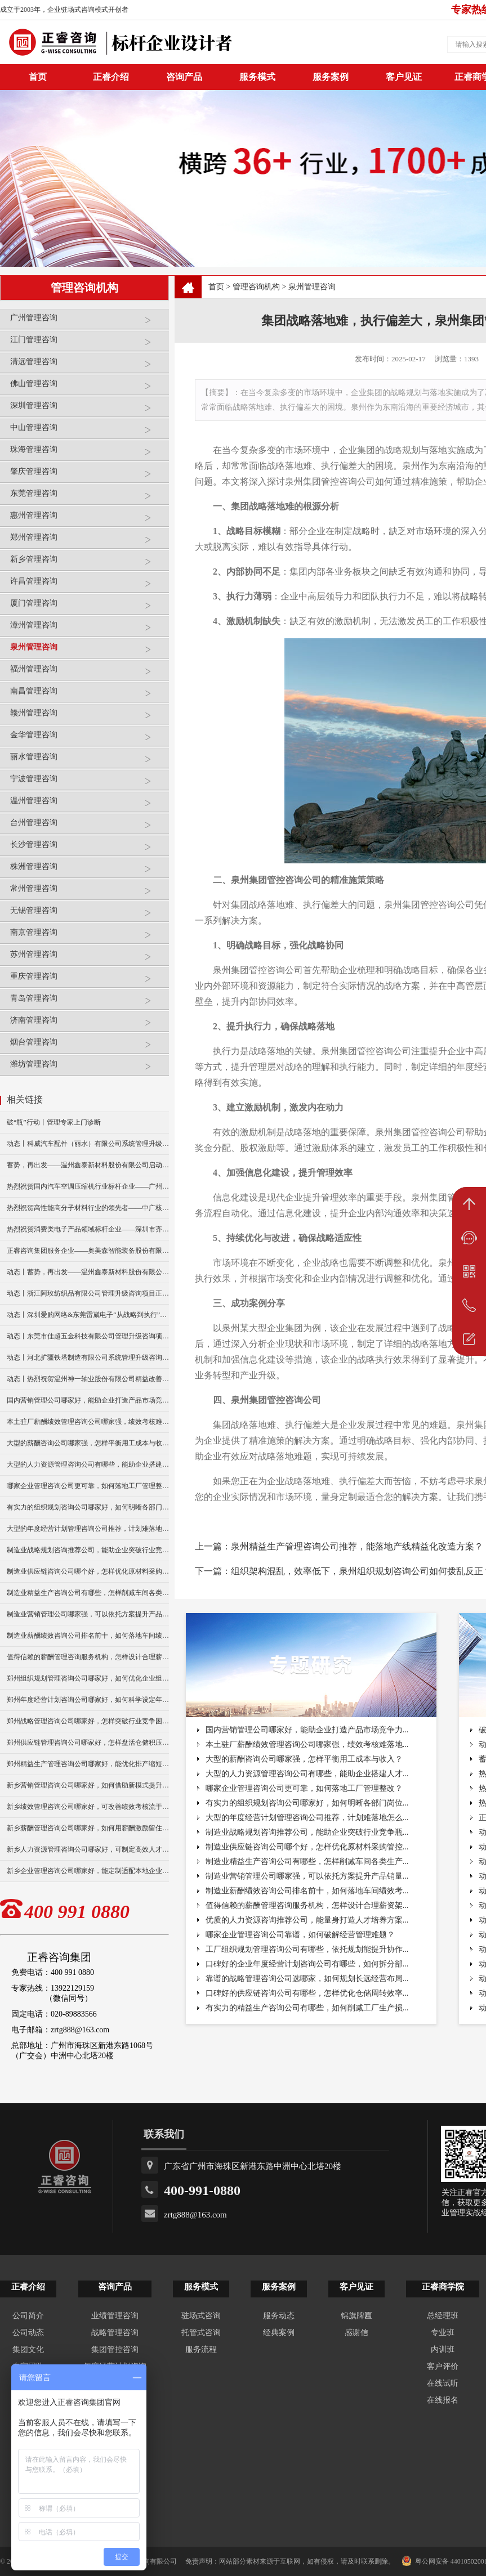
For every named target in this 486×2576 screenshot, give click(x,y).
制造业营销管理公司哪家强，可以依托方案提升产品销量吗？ (88, 1614)
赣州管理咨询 (86, 717)
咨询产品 (184, 77)
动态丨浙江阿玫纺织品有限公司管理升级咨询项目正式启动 (88, 1293)
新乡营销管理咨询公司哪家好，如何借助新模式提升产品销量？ (88, 1785)
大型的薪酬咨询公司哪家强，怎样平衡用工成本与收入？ (88, 1443)
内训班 (442, 2349)
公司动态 (28, 2332)
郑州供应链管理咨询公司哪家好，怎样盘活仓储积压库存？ (88, 1742)
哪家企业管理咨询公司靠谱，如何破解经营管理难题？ (300, 1934)
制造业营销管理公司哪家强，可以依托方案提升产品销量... (307, 1876)
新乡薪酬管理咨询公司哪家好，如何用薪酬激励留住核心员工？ (88, 1828)
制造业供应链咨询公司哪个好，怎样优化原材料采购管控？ (88, 1571)
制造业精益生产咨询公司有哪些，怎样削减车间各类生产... (307, 1861)
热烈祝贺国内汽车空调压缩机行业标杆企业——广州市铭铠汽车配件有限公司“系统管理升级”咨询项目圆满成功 (88, 1186)
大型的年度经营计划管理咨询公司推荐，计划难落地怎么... (307, 1817)
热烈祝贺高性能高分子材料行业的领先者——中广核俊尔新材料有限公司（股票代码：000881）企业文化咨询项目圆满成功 (88, 1208)
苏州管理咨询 (86, 958)
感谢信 (356, 2332)
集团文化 (28, 2349)
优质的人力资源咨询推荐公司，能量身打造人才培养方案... (307, 1920)
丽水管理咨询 (86, 761)
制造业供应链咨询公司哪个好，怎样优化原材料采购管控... (307, 1847)
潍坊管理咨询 (86, 1068)
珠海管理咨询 (86, 454)
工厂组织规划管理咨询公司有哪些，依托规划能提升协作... (307, 1949)
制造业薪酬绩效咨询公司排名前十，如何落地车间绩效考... (307, 1891)
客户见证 (404, 77)
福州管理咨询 (86, 673)
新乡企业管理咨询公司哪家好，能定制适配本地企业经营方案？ (88, 1871)
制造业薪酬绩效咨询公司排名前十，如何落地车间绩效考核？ (88, 1635)
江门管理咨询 (86, 344)
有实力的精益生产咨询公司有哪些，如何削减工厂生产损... (307, 2008)
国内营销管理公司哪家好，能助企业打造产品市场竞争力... (307, 1730)
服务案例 (331, 77)
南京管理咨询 (86, 937)
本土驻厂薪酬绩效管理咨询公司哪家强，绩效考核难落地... (307, 1744)
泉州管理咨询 (86, 651)
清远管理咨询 (86, 366)
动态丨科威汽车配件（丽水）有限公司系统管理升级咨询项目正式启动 (88, 1144)
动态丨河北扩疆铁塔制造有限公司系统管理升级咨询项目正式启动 (88, 1357)
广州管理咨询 (86, 322)
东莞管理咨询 (86, 498)
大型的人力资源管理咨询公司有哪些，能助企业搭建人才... (307, 1773)
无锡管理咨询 (86, 915)
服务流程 (201, 2349)
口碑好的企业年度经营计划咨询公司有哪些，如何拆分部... (307, 1964)
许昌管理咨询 (86, 585)
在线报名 (442, 2400)
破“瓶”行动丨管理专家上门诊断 (54, 1122)
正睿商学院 (443, 2286)
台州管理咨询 (86, 827)
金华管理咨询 (86, 739)
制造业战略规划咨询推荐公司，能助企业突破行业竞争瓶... (307, 1832)
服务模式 (257, 77)
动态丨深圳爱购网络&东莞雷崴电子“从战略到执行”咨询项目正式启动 (88, 1315)
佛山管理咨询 (86, 388)
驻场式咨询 (201, 2315)
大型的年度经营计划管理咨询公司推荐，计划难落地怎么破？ (88, 1529)
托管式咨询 (201, 2332)
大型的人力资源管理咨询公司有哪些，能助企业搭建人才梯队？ (88, 1464)
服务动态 (279, 2315)
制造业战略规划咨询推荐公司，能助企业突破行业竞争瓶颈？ (88, 1550)
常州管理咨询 (86, 893)
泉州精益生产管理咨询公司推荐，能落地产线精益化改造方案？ (357, 1546)
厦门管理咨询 (86, 607)
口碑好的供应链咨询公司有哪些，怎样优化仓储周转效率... (307, 1993)
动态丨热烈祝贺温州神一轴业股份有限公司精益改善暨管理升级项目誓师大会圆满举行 (88, 1379)
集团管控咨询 (115, 2349)
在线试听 (442, 2383)
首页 (216, 287)
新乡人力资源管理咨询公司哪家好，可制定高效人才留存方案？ (88, 1849)
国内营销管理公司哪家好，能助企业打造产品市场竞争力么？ (88, 1400)
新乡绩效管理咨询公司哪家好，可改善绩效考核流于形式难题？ (88, 1807)
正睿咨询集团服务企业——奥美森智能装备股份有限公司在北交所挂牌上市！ (88, 1251)
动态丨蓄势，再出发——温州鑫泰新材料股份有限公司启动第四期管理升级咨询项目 (88, 1272)
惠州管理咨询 (86, 519)
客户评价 (442, 2366)
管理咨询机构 (256, 287)
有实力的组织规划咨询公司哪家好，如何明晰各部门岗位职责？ (88, 1507)
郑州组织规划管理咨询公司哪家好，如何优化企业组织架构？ (88, 1678)
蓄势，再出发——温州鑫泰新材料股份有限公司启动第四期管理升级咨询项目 (88, 1165)
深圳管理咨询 (86, 410)
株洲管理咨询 (86, 871)
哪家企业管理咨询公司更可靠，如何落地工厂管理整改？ (88, 1486)
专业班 (442, 2332)
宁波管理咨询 (86, 783)
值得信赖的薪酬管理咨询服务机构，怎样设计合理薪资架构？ (88, 1657)
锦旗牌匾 (356, 2315)
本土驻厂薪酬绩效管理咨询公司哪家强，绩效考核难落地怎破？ (88, 1422)
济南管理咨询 (86, 1024)
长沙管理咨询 (86, 849)
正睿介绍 (28, 2286)
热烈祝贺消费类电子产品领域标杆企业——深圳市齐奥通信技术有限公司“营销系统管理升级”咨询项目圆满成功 (88, 1229)
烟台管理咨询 (86, 1046)
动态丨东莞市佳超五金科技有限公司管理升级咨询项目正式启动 (88, 1336)
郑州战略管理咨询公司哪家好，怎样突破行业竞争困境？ (88, 1721)
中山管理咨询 (86, 432)
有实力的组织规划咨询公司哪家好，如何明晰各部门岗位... (307, 1803)
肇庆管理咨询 (86, 476)
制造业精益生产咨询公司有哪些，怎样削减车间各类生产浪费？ (88, 1593)
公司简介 (28, 2315)
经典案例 (279, 2332)
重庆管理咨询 (86, 980)
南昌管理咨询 (86, 695)
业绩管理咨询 (115, 2315)
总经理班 (442, 2315)
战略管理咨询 (115, 2332)
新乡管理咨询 (86, 563)
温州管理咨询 (86, 805)
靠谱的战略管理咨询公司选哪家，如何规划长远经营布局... (307, 1978)
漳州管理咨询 (86, 629)
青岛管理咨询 (86, 1002)
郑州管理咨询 (86, 541)
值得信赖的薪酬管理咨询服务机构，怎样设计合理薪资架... (307, 1905)
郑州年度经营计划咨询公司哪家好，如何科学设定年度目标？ (88, 1700)
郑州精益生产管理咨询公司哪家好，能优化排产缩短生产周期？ (88, 1764)
